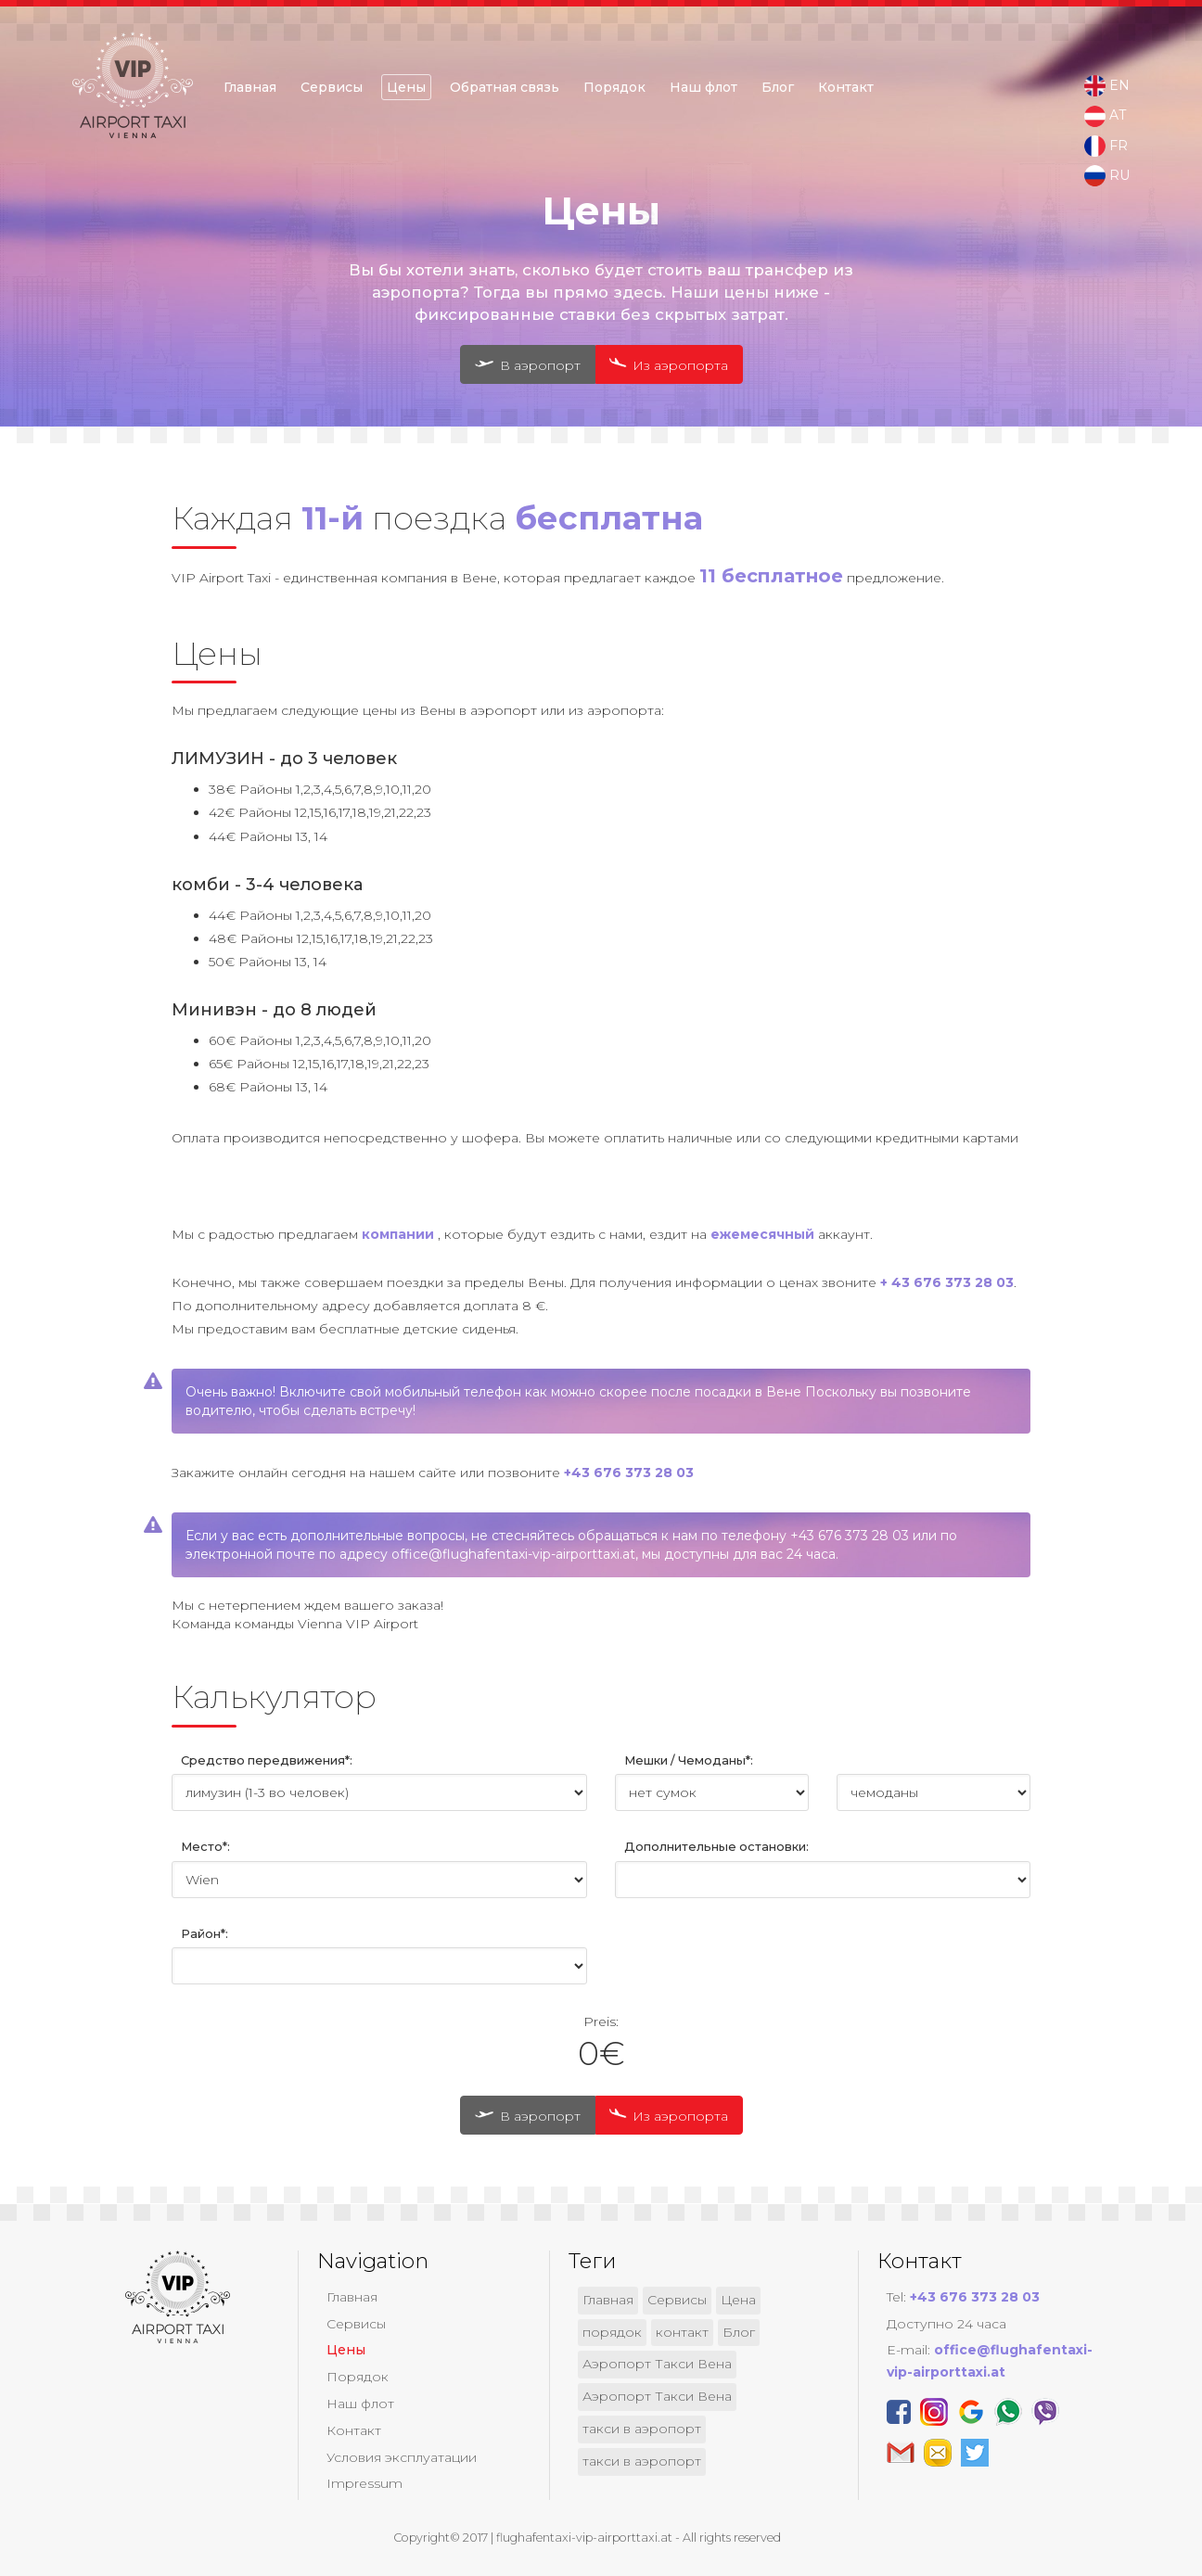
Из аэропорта (665, 364)
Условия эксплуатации (401, 2457)
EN (1107, 86)
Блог (777, 87)
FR (1106, 146)
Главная (250, 87)
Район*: (204, 1934)
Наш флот (703, 87)
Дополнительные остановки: (716, 1847)
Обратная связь (504, 87)
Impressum (364, 2483)
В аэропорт (528, 365)
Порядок (614, 87)
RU (1107, 176)
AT (1105, 116)
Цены (406, 87)
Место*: (205, 1847)
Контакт (846, 87)
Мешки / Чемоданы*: (688, 1760)
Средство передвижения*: (266, 1760)
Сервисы (331, 87)
